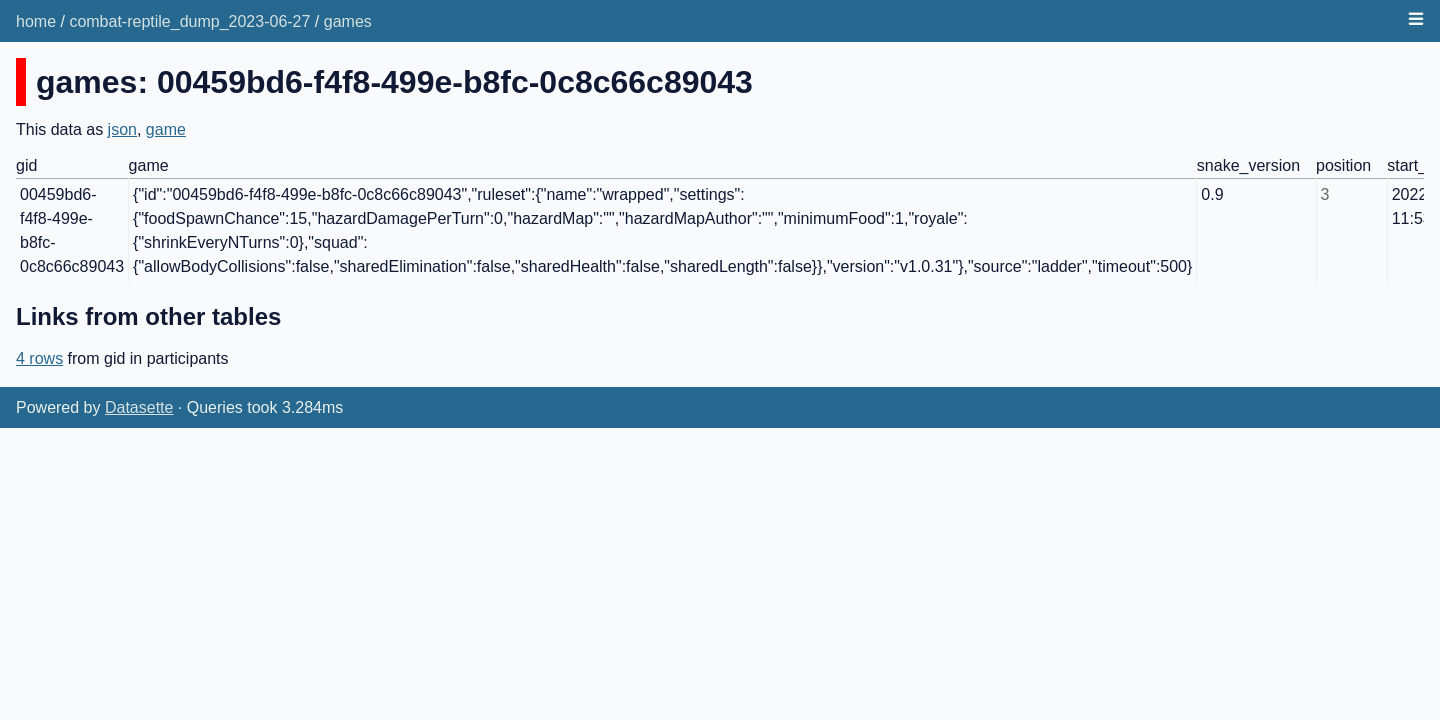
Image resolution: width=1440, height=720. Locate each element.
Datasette (139, 407)
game (166, 129)
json (122, 129)
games (348, 21)
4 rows (39, 358)
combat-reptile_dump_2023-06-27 (189, 21)
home (36, 21)
